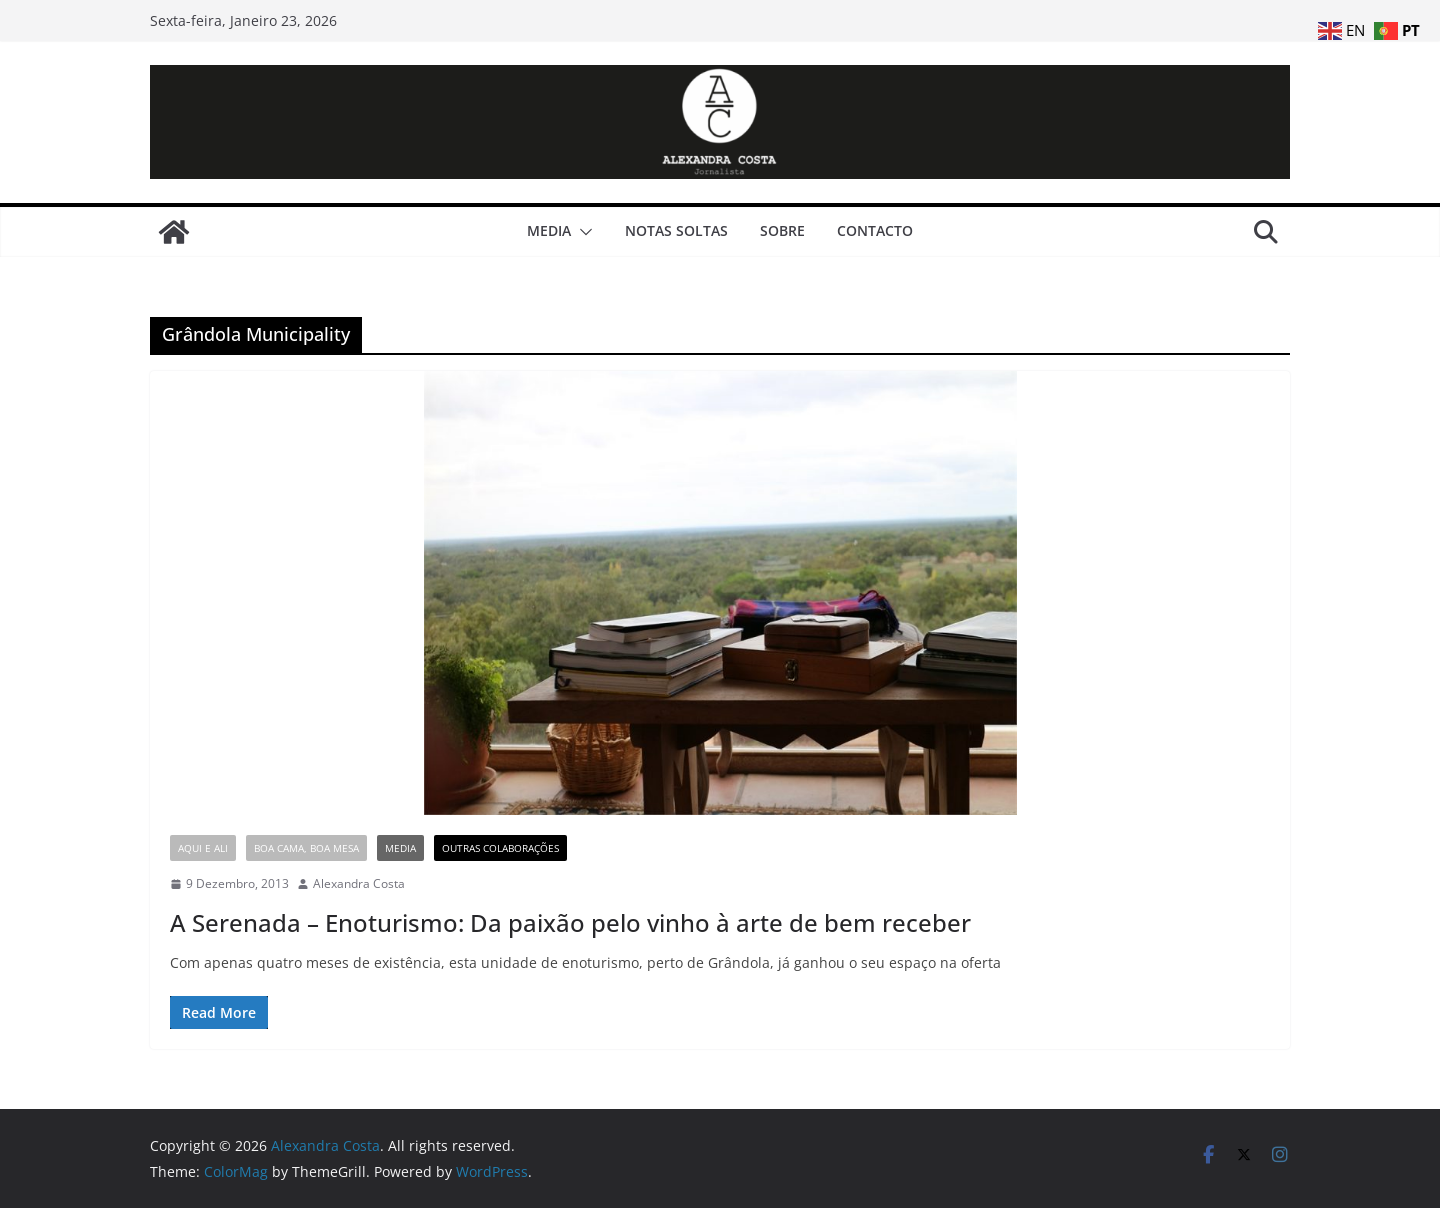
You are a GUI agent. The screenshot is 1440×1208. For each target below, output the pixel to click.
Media (549, 230)
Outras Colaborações (500, 848)
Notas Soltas (676, 230)
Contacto (875, 230)
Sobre (782, 230)
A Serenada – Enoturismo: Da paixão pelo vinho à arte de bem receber (570, 922)
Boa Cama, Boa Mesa (306, 848)
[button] (582, 232)
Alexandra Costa (359, 883)
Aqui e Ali (203, 848)
